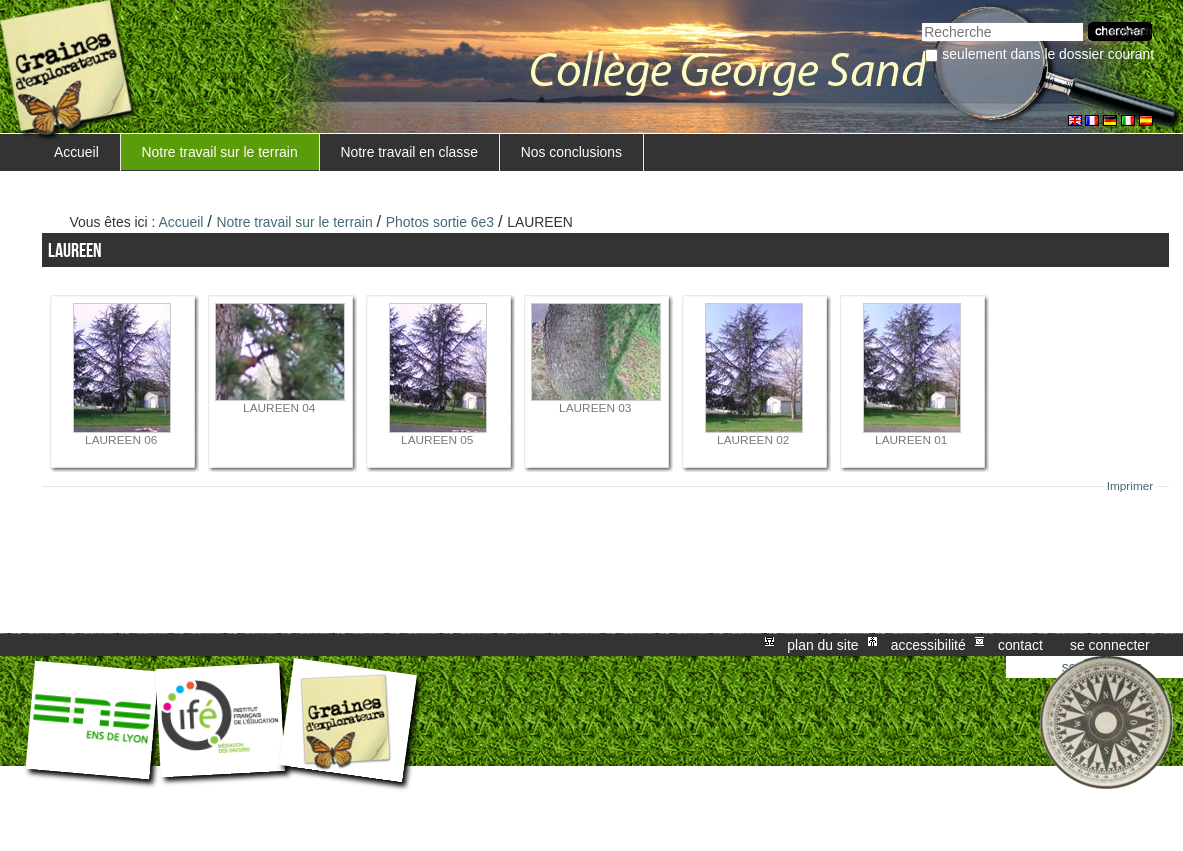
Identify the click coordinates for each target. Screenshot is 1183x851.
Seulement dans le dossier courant (1048, 54)
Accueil (76, 152)
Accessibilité (928, 645)
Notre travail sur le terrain (220, 152)
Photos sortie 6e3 (440, 222)
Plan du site (822, 645)
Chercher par (921, 20)
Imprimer (1130, 486)
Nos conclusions (571, 152)
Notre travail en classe (409, 152)
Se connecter (1110, 645)
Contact (1020, 645)
